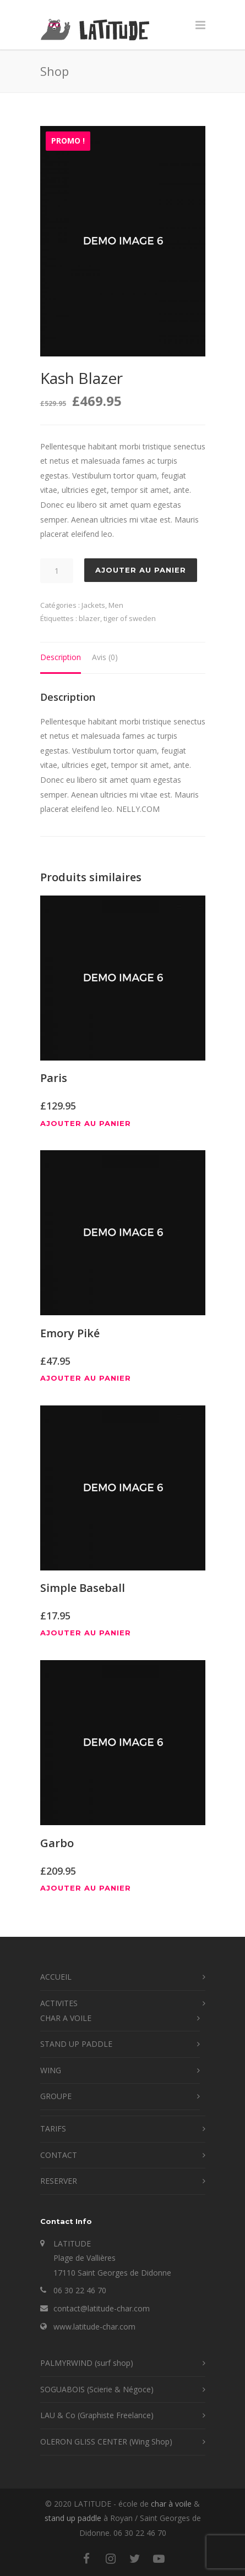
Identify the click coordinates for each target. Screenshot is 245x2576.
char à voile (171, 2503)
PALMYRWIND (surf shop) (86, 2363)
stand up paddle (73, 2518)
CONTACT (58, 2155)
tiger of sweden (130, 618)
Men (115, 605)
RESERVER (58, 2181)
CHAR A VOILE (65, 2018)
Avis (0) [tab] (105, 657)
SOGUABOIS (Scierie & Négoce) (97, 2389)
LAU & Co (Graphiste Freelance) (97, 2415)
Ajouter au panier (140, 569)
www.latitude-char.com (94, 2326)
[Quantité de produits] (56, 570)
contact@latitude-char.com (101, 2308)
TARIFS (53, 2128)
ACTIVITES (59, 2003)
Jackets (93, 605)
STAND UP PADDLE (76, 2044)
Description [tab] (60, 657)
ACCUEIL (56, 1976)
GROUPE (56, 2096)
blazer (89, 618)
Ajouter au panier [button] (85, 1123)
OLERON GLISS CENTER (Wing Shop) (106, 2441)
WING (50, 2070)
